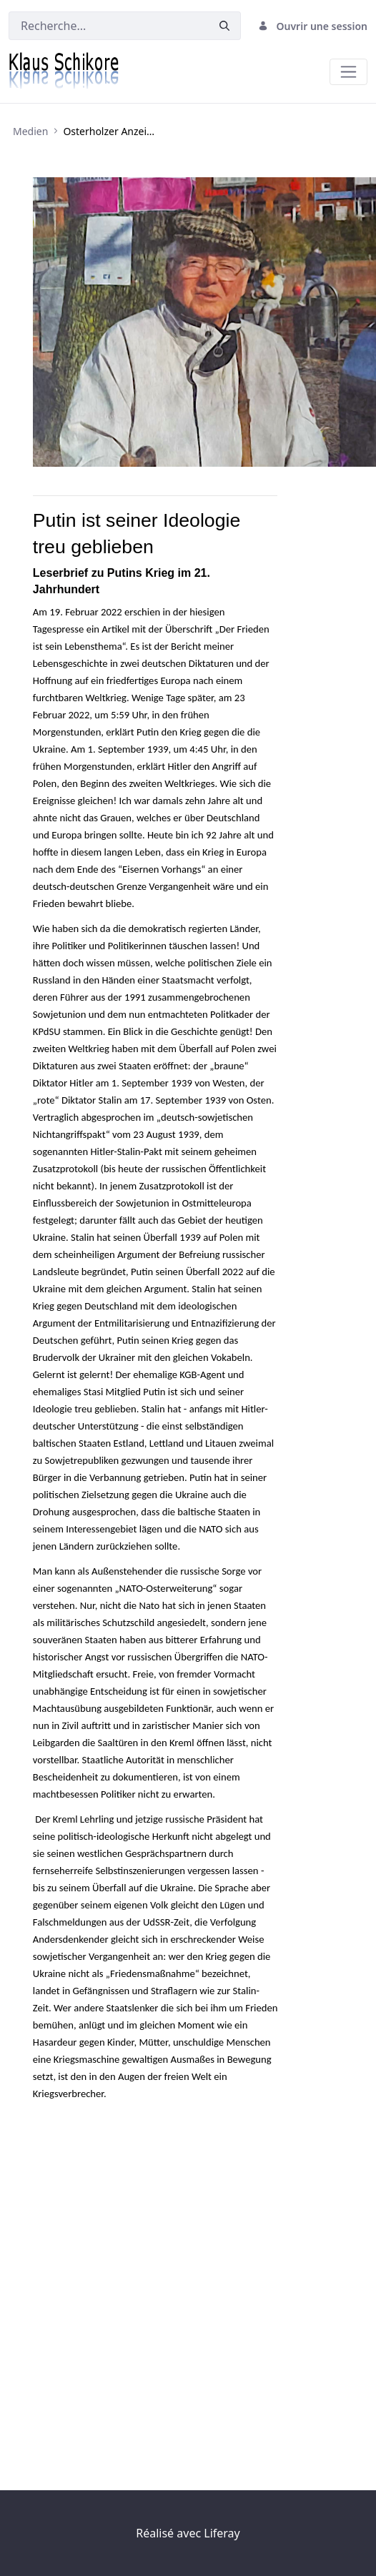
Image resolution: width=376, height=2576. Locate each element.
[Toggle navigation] (348, 72)
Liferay (221, 2533)
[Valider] (224, 26)
